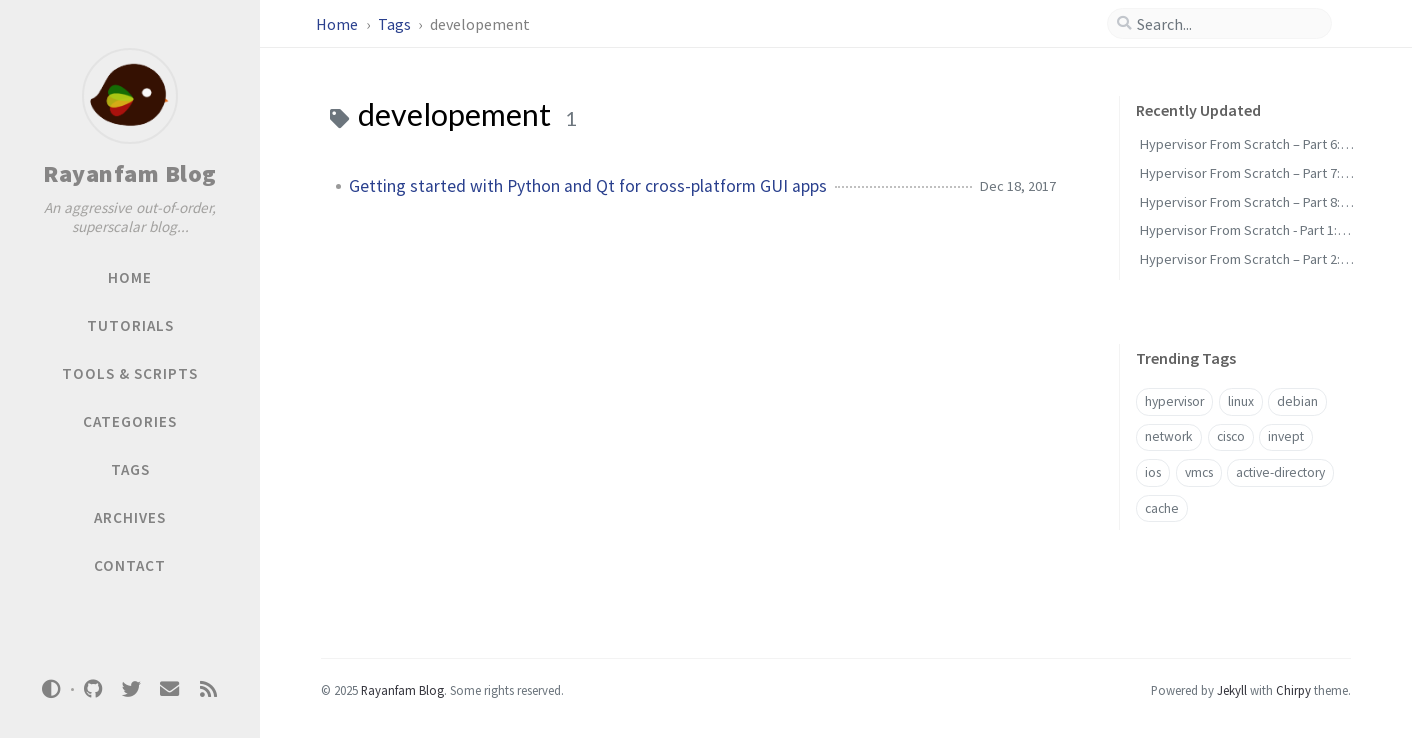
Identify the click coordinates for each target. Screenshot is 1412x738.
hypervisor (1174, 401)
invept (1286, 436)
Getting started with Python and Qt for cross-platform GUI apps (588, 186)
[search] (1227, 24)
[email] (170, 689)
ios (1153, 472)
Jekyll (1232, 690)
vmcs (1199, 472)
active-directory (1280, 472)
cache (1162, 508)
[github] (93, 689)
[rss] (208, 689)
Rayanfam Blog (130, 173)
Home (338, 24)
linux (1241, 401)
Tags (396, 24)
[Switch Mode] (52, 689)
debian (1297, 401)
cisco (1231, 436)
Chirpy (1293, 690)
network (1169, 436)
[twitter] (131, 689)
